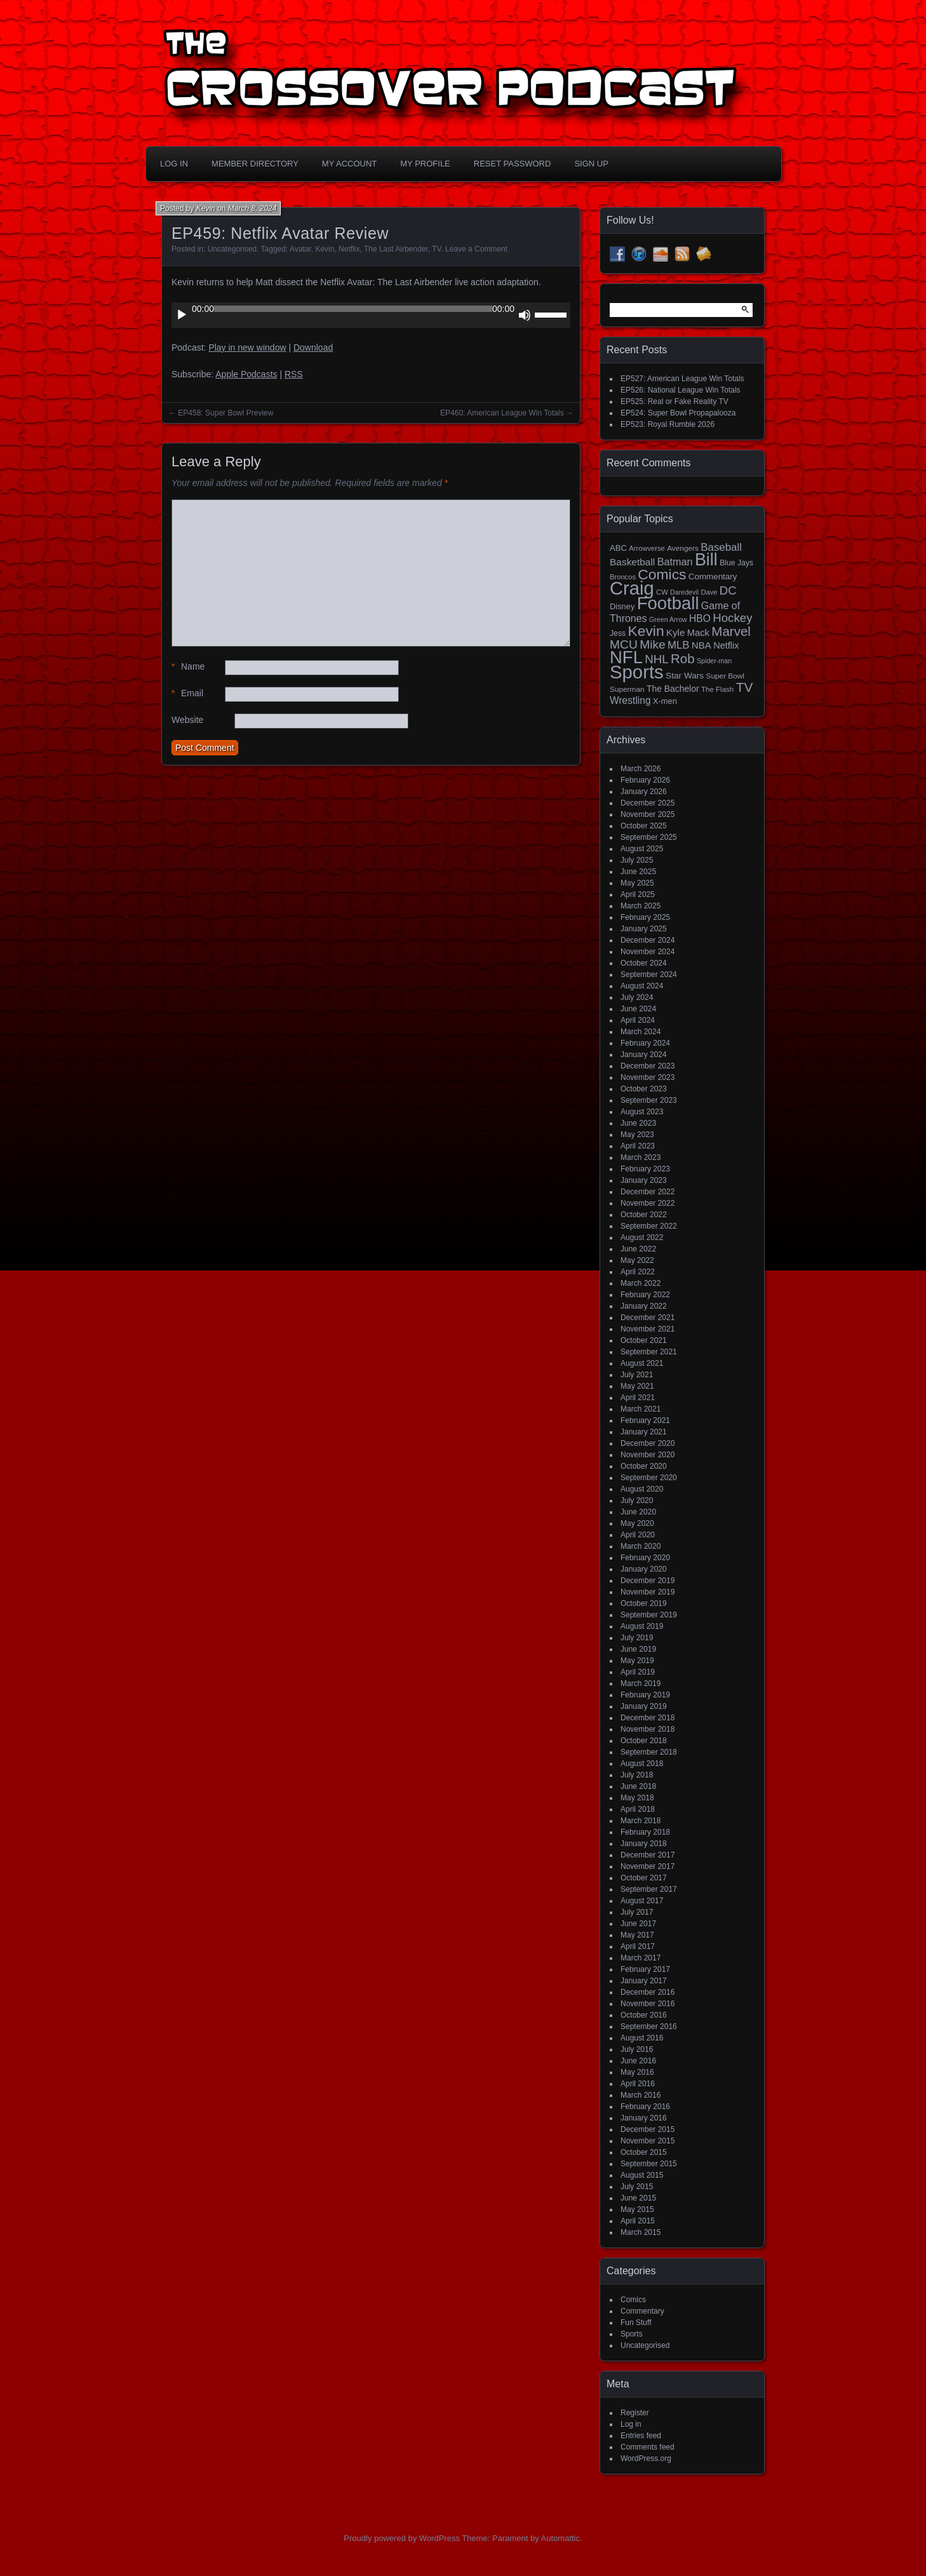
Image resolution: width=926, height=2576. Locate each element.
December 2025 (647, 803)
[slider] (353, 309)
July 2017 (637, 1912)
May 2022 (637, 1260)
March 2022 (641, 1283)
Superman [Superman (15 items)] (627, 689)
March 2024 (641, 1031)
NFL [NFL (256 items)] (626, 657)
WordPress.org (646, 2458)
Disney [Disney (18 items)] (622, 606)
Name (188, 666)
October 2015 (644, 2152)
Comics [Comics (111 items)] (662, 574)
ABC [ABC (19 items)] (618, 548)
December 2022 (647, 1191)
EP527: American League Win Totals (682, 378)
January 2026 (644, 791)
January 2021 (644, 1431)
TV (436, 249)
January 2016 (644, 2118)
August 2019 (642, 1626)
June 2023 (638, 1123)
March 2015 (641, 2232)
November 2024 (647, 951)
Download (313, 347)
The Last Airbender (396, 249)
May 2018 (637, 1797)
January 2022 (644, 1306)
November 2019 (647, 1592)
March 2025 (641, 905)
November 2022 (647, 1203)
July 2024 (637, 997)
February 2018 (645, 1832)
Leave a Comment (476, 249)
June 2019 (638, 1649)
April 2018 (638, 1809)
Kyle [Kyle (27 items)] (675, 632)
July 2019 (637, 1637)
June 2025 (638, 871)
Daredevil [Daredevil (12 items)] (684, 592)
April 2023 (638, 1146)
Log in (631, 2424)
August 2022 (642, 1237)
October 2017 (644, 1877)
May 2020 (637, 1523)
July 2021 (637, 1374)
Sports (632, 2334)
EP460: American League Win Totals (502, 412)
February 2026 (645, 780)
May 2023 (637, 1134)
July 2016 (637, 2049)
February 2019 (645, 1694)
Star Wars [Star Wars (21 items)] (685, 675)
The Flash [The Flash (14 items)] (717, 689)
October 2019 (644, 1603)
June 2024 (638, 1008)
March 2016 (641, 2095)
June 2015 (638, 2198)
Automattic (560, 2538)
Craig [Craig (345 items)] (632, 588)
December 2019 (647, 1580)
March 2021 (641, 1409)
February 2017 (645, 1969)
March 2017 (641, 1957)
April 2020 (638, 1534)
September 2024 (649, 974)
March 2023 (641, 1157)
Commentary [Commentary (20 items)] (712, 576)
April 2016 (638, 2083)
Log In (174, 163)
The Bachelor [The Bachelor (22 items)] (673, 689)
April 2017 (638, 1946)
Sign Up (591, 163)
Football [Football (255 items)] (668, 603)
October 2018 (644, 1740)
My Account (349, 163)
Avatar (300, 249)
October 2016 (644, 2015)
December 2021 (647, 1317)
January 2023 (644, 1180)
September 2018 (649, 1752)
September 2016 (649, 2026)
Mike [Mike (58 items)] (653, 644)
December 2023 (647, 1066)
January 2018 (644, 1843)
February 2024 (645, 1043)
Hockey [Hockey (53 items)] (732, 617)
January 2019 (644, 1706)
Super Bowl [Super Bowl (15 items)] (725, 675)
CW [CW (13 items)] (662, 592)
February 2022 (645, 1294)
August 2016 (642, 2037)
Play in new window (247, 347)
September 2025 (649, 837)
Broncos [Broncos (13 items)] (623, 577)
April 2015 (638, 2220)
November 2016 (647, 2003)
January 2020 (644, 1569)
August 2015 (642, 2175)
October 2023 (644, 1088)
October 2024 (644, 963)
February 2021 (645, 1420)
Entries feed (641, 2435)
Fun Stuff (636, 2322)
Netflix (349, 249)
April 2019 (638, 1672)
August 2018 (642, 1763)
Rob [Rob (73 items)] (683, 658)
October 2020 (644, 1466)
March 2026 (641, 768)
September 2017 (649, 1889)
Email (187, 693)
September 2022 (649, 1226)
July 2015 (637, 2186)
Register (635, 2412)
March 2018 (641, 1820)
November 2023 (647, 1077)
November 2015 (647, 2140)
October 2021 (644, 1340)
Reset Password (512, 163)
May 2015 (637, 2209)
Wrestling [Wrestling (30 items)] (630, 700)
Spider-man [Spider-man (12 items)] (714, 660)
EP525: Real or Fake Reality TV (674, 401)
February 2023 (645, 1168)
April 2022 (638, 1271)
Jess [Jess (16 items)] (618, 633)
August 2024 (642, 985)
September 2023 (649, 1100)
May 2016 (637, 2072)
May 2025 (637, 883)
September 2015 (649, 2163)
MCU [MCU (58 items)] (624, 644)
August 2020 (642, 1489)
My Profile (425, 163)
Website (187, 720)
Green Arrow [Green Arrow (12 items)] (668, 619)
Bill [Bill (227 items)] (706, 559)
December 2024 (647, 940)
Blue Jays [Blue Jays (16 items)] (736, 562)
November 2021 (647, 1329)
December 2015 (647, 2129)
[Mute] (524, 315)
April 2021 (638, 1397)
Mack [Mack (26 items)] (698, 633)
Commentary (642, 2311)
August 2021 (642, 1363)
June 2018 (638, 1786)
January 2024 (644, 1054)
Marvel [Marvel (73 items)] (731, 631)
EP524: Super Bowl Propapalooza (678, 412)
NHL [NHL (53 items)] (656, 659)
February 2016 (645, 2106)
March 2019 (641, 1683)
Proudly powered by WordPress (402, 2538)
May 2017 (637, 1935)
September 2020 (649, 1477)
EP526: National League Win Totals (681, 390)
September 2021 (649, 1351)
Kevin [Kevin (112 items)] (645, 631)
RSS (294, 374)
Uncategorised (232, 249)
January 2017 (644, 1980)
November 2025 (647, 814)
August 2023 (642, 1111)
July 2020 (637, 1500)
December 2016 (647, 1992)
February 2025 (645, 917)
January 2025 (644, 928)
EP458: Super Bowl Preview (225, 412)
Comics (633, 2299)
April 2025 (638, 894)
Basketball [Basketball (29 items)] (632, 561)
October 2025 (644, 825)
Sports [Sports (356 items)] (637, 671)
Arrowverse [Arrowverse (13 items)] (647, 548)
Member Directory (255, 163)
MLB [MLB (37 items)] (678, 645)
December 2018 (647, 1717)
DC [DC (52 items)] (728, 590)
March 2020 (641, 1546)
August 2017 (642, 1900)
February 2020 (645, 1557)
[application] (370, 315)
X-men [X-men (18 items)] (665, 701)
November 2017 (647, 1866)
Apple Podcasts (246, 374)
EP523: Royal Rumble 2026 (668, 424)
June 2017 (638, 1923)
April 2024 (638, 1020)
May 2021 (637, 1386)
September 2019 (649, 1614)
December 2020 (647, 1443)
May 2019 (637, 1660)
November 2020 (647, 1454)
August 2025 (642, 848)
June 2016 (638, 2060)
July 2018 (637, 1774)
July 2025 (637, 860)
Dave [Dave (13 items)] (709, 592)
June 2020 (638, 1511)
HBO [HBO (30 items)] (700, 618)
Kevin (205, 208)
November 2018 (647, 1729)
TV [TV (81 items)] (744, 687)
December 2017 (647, 1855)
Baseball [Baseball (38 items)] (721, 547)
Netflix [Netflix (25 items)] (726, 645)
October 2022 (644, 1214)
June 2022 (638, 1248)
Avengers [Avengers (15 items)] (683, 548)
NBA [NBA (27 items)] (701, 645)
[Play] (181, 315)
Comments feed (647, 2447)
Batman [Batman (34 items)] (675, 561)
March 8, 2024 (252, 208)
